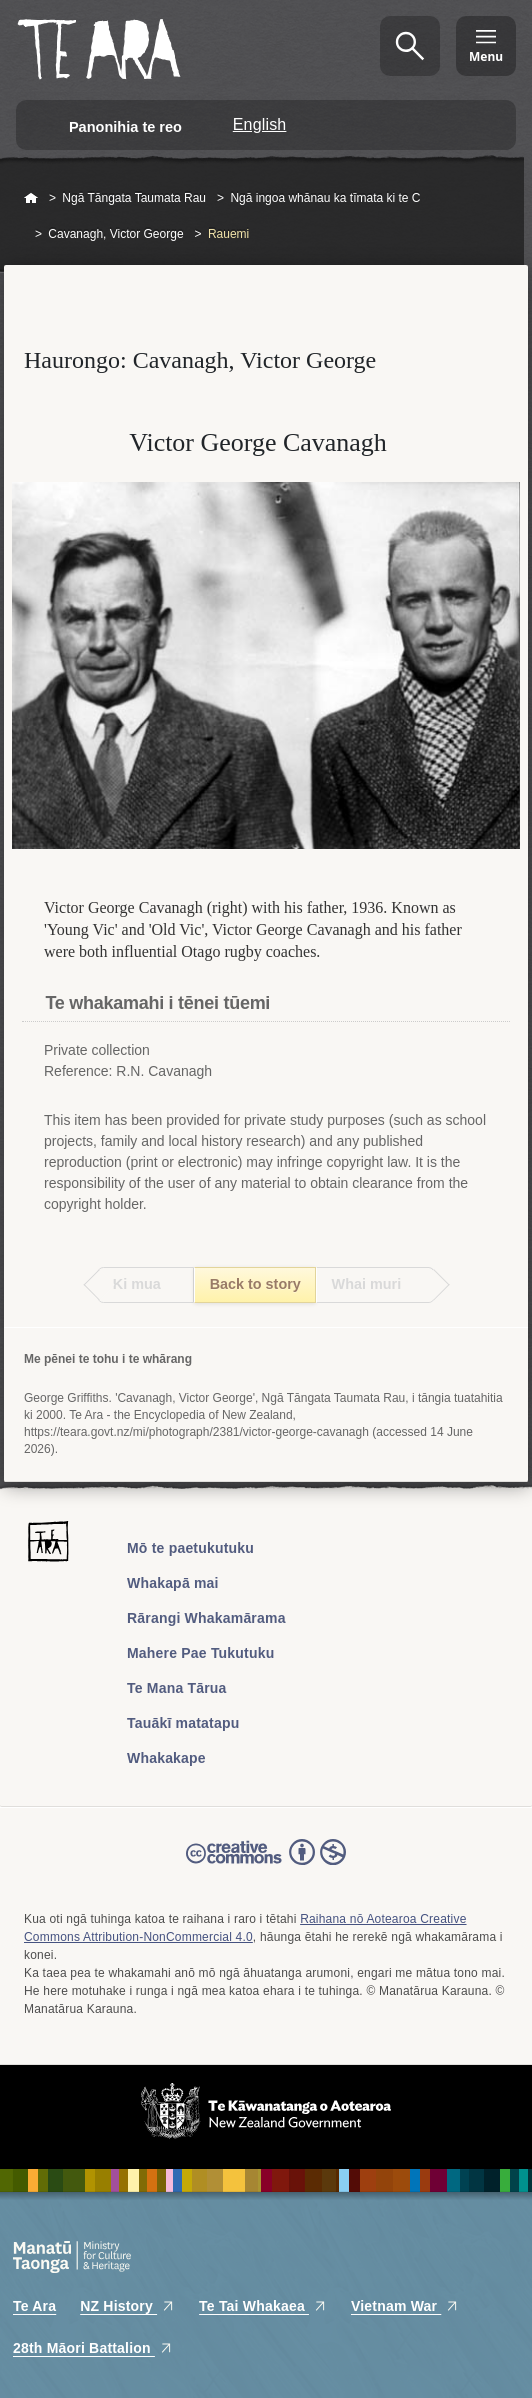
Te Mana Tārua (177, 1688)
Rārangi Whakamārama (206, 1618)
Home (31, 199)
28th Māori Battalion (93, 2348)
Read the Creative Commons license (266, 1866)
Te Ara (34, 2306)
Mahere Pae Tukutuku (200, 1653)
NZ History (127, 2306)
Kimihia (410, 46)
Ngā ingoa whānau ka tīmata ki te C (325, 198)
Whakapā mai (173, 1583)
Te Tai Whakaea (263, 2306)
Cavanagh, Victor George (115, 234)
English (260, 124)
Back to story (255, 1284)
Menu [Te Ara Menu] (486, 56)
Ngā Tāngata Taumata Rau (134, 198)
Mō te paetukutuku (190, 1548)
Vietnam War (405, 2306)
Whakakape (166, 1758)
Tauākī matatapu (183, 1723)
